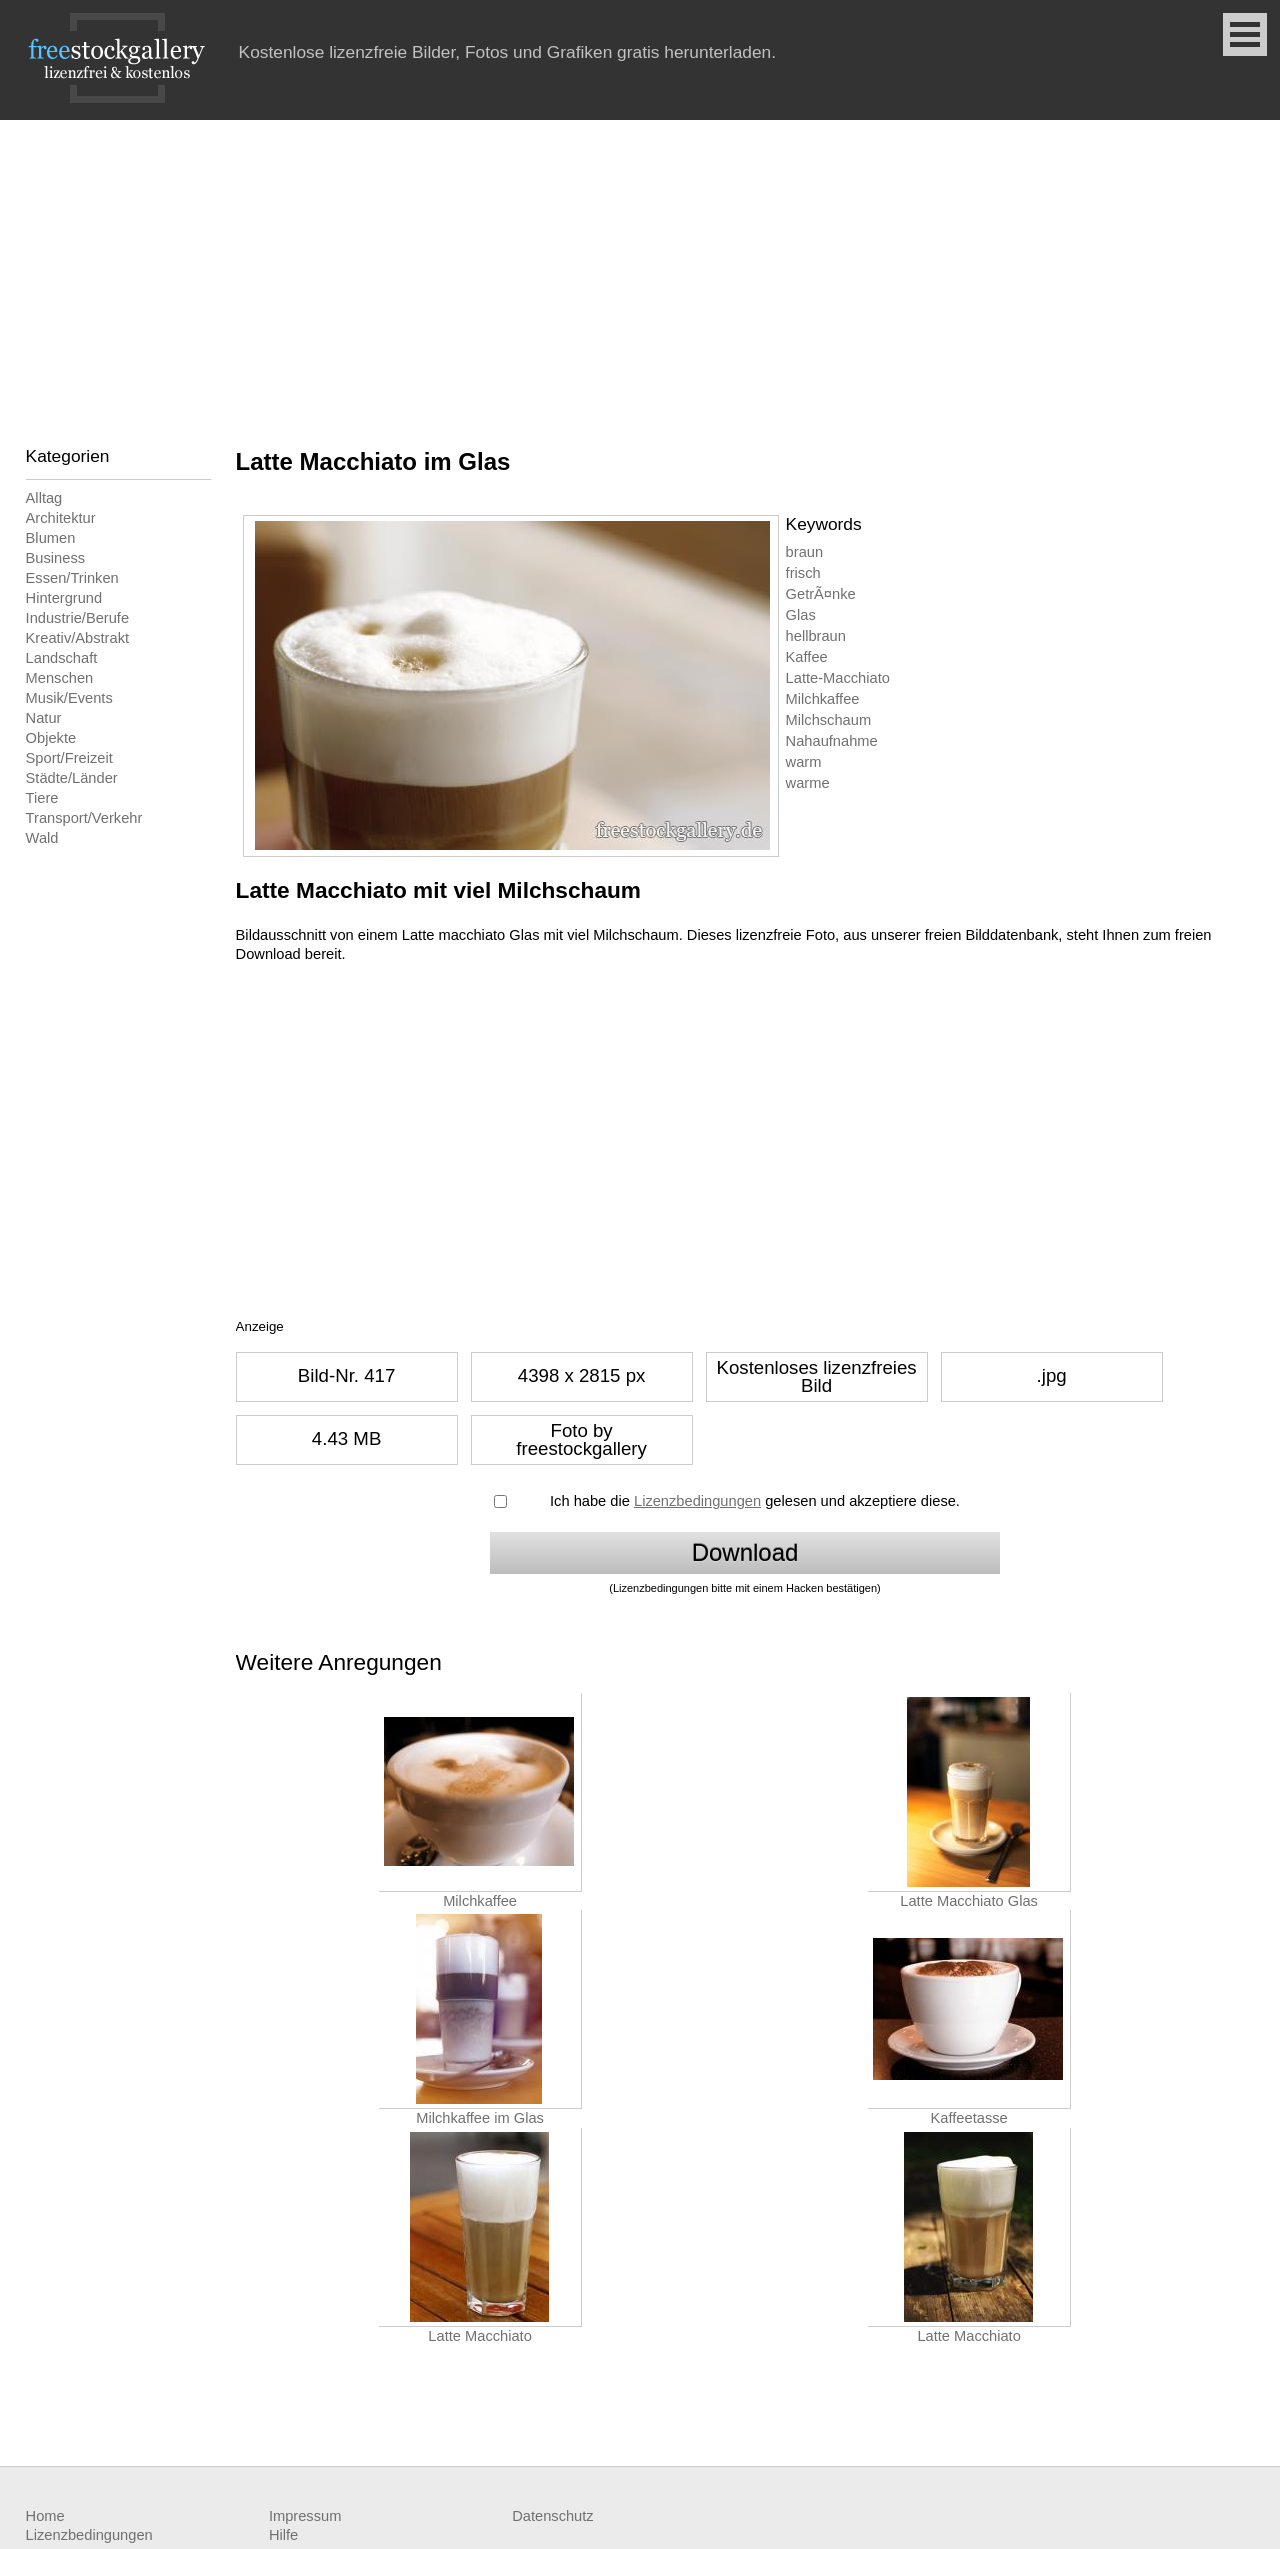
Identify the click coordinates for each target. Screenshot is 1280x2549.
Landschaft (62, 658)
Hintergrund (64, 598)
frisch (803, 573)
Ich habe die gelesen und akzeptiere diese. (755, 1501)
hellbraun (816, 636)
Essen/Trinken (72, 578)
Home (45, 2516)
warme (808, 783)
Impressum (305, 2516)
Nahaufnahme (832, 741)
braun (805, 552)
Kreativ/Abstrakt (77, 638)
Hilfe (283, 2535)
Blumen (51, 538)
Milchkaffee (823, 699)
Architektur (61, 518)
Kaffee (807, 657)
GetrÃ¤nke (821, 594)
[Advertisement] (640, 270)
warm (804, 762)
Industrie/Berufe (77, 618)
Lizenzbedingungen (697, 1501)
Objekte (51, 738)
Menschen (60, 678)
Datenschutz (552, 2516)
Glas (801, 615)
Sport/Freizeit (69, 758)
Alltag (44, 498)
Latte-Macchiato (838, 678)
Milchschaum (829, 720)
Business (55, 558)
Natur (44, 718)
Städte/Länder (72, 778)
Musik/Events (69, 698)
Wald (42, 838)
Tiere (42, 798)
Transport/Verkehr (84, 818)
